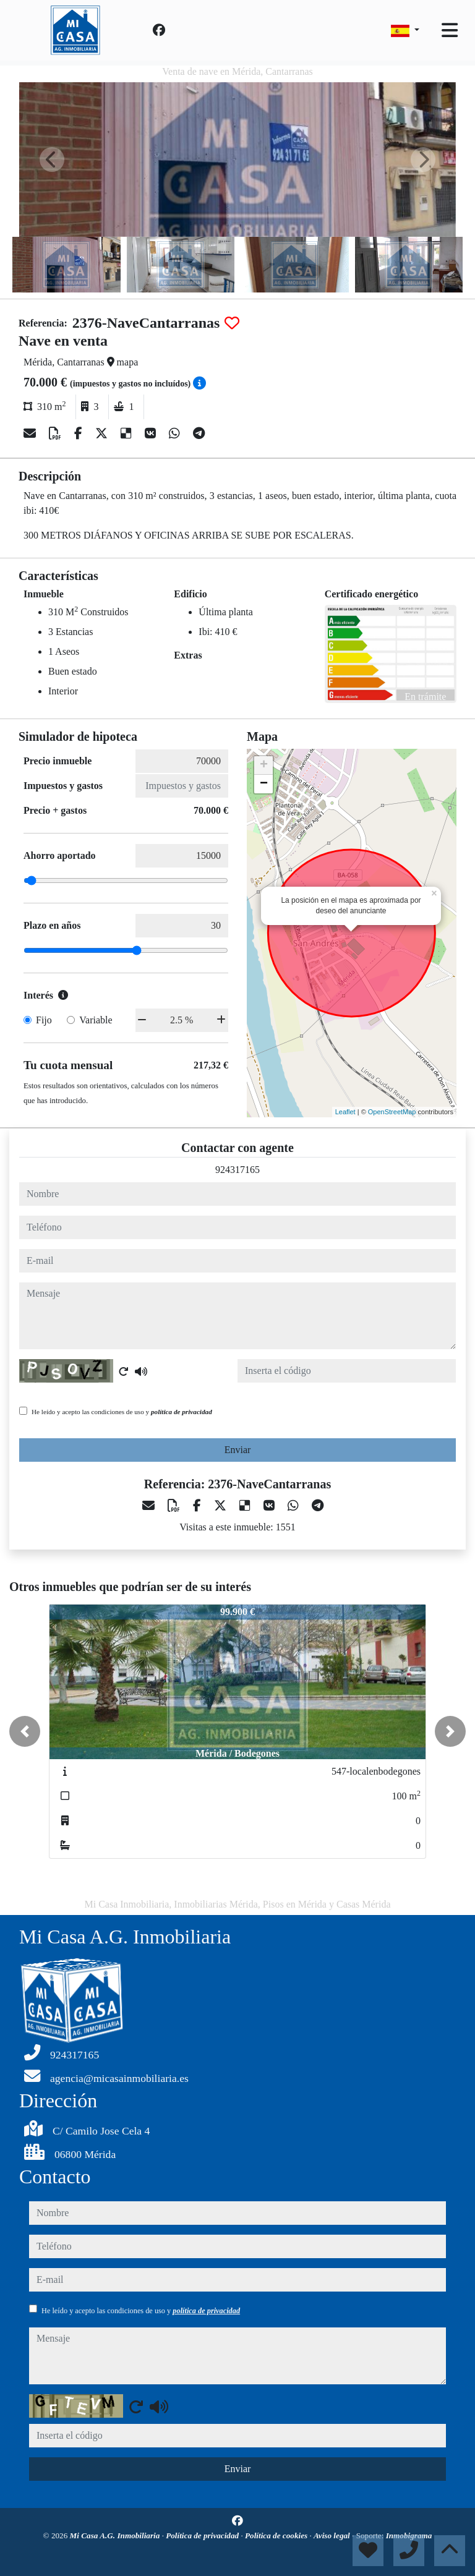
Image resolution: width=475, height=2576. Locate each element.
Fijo (44, 1020)
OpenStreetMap (392, 1111)
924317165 (237, 1169)
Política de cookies (277, 2535)
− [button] (264, 784)
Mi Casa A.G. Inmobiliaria (116, 2535)
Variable (95, 1020)
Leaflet (345, 1111)
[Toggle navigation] (449, 30)
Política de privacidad (203, 2535)
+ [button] (264, 765)
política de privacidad (181, 1411)
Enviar (238, 1449)
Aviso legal (333, 2535)
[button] (24, 1731)
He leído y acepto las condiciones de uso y (122, 1411)
